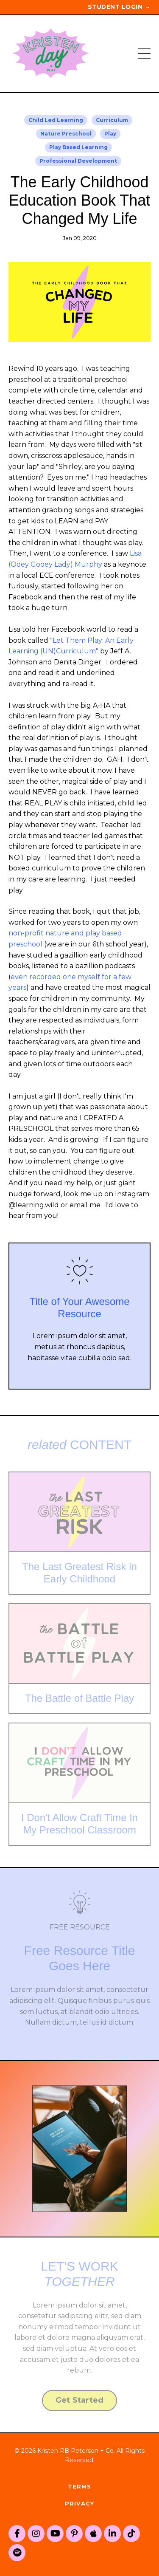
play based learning (78, 147)
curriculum (112, 120)
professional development (78, 161)
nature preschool (66, 133)
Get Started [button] (80, 2400)
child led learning (55, 120)
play (110, 133)
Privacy (79, 2503)
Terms (79, 2486)
